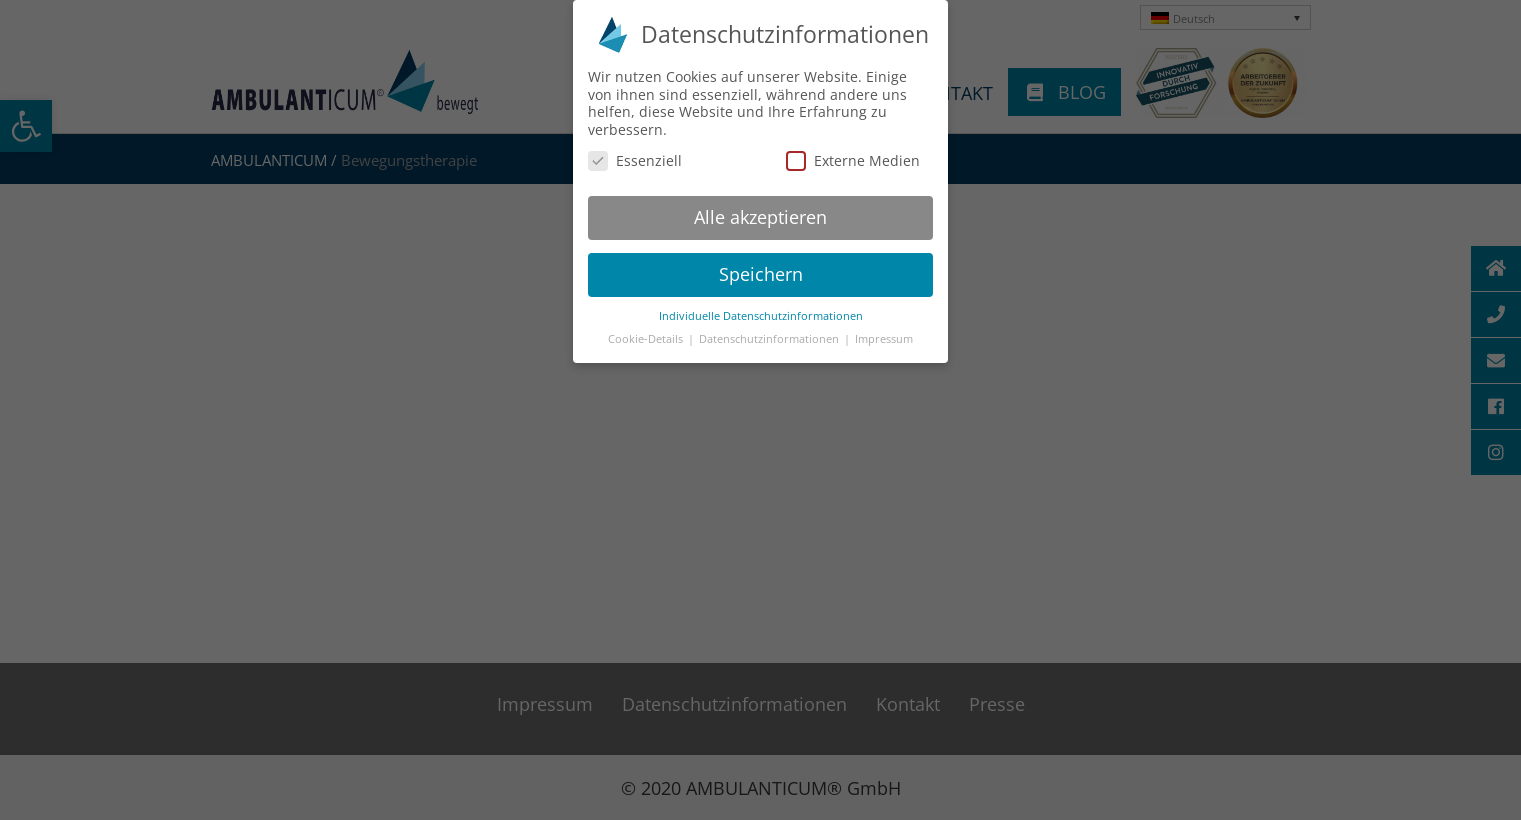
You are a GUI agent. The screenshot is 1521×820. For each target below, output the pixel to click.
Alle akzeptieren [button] (760, 210)
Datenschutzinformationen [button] (770, 331)
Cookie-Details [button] (647, 331)
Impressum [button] (884, 331)
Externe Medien (853, 153)
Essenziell (635, 153)
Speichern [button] (761, 267)
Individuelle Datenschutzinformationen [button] (761, 308)
